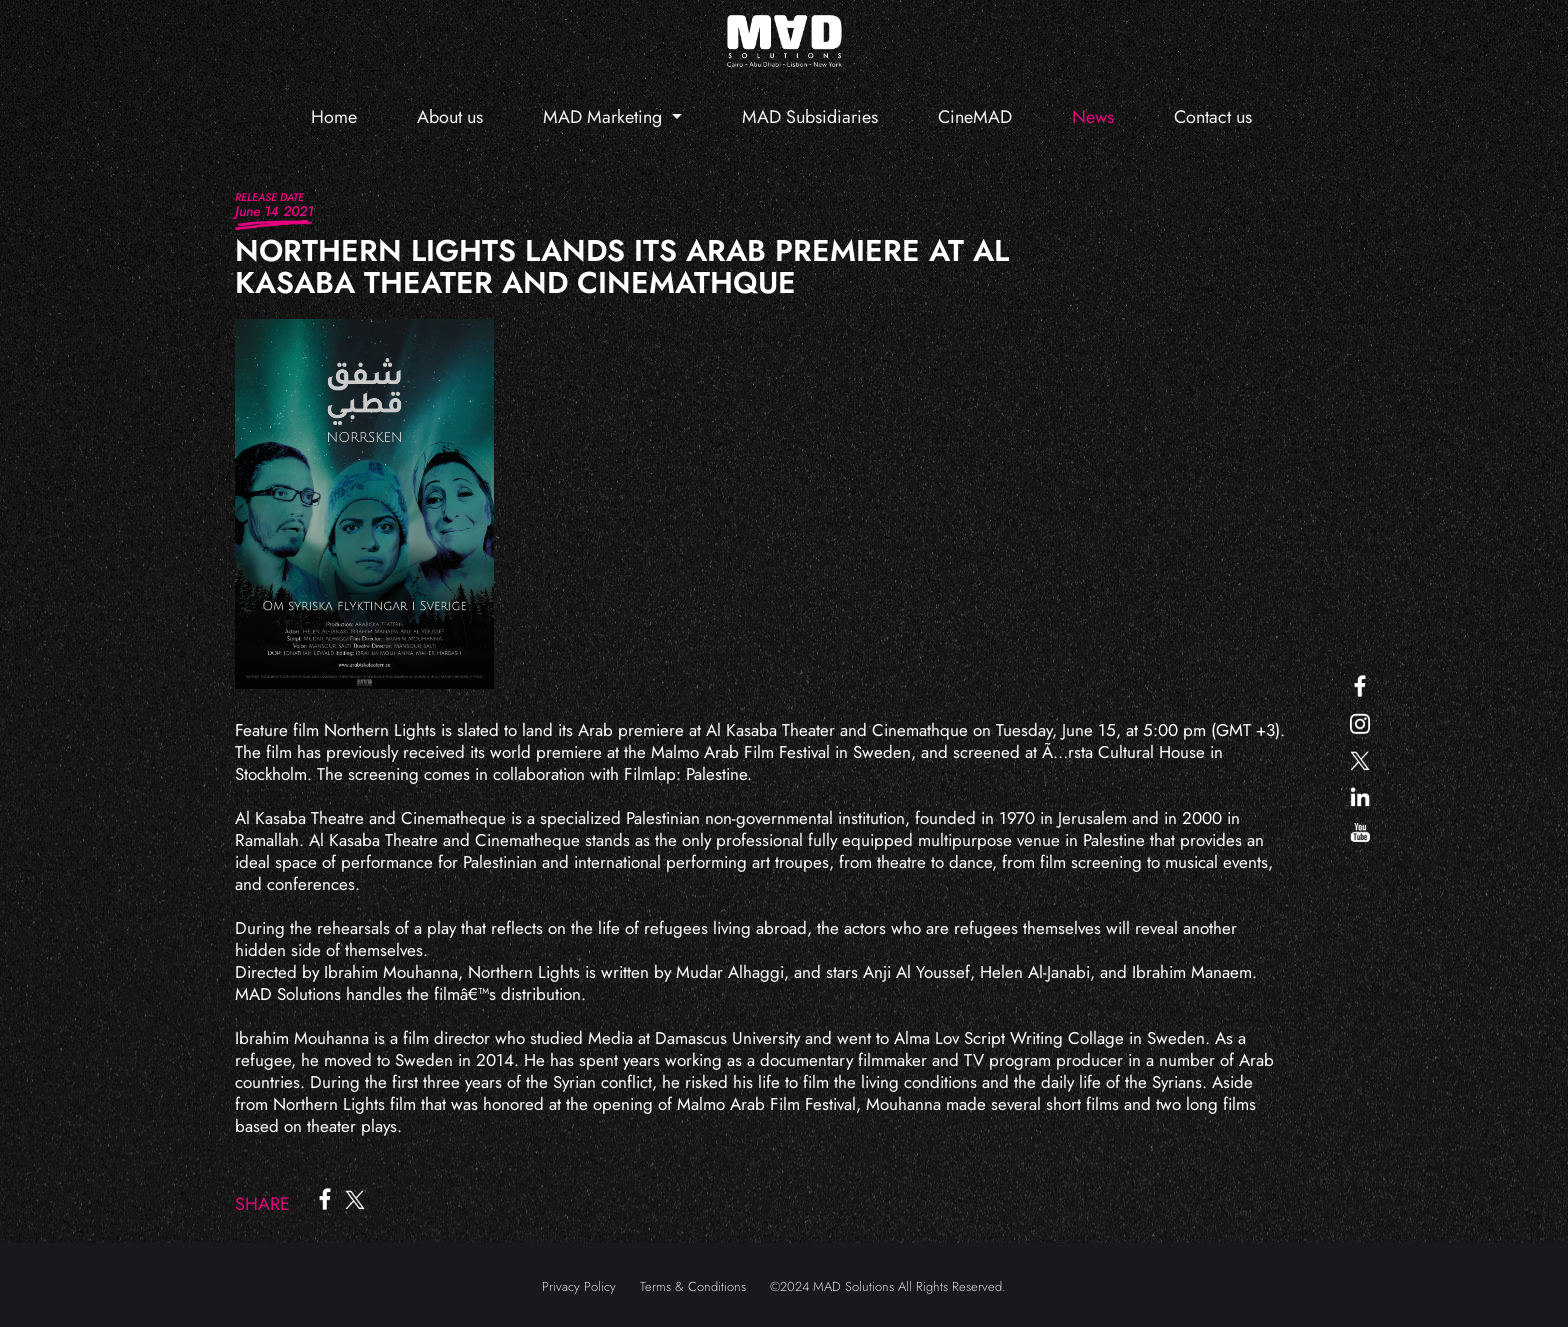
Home (334, 117)
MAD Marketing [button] (605, 117)
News (1093, 117)
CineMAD (975, 117)
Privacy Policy (579, 1286)
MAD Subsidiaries (810, 117)
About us (450, 117)
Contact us (1213, 117)
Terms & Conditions (693, 1286)
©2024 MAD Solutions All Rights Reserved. (888, 1286)
